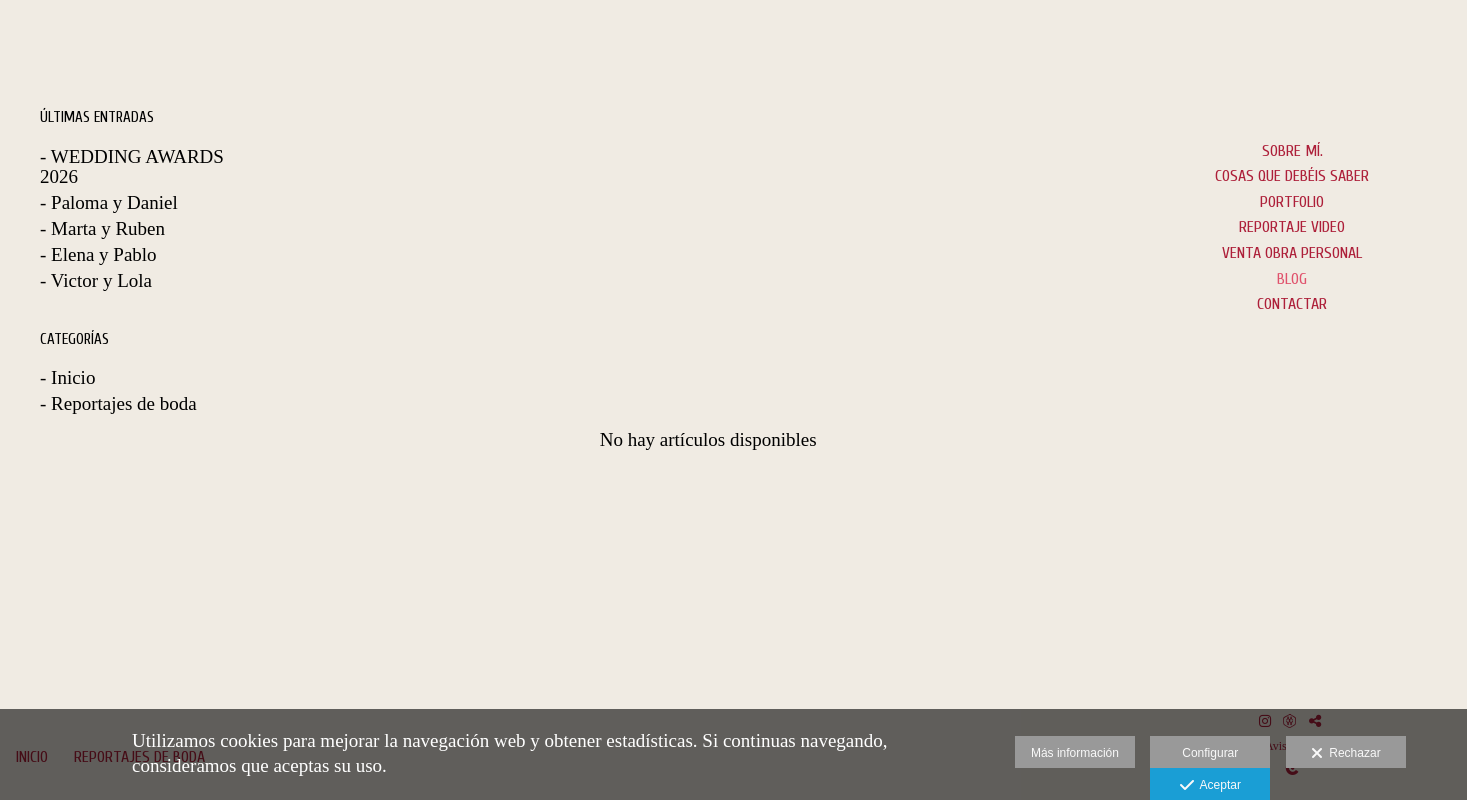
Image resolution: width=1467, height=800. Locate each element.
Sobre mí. (1292, 151)
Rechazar (1346, 754)
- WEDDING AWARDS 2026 (132, 167)
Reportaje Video (1292, 227)
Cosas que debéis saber (1292, 176)
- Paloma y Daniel (109, 202)
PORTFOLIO (1292, 202)
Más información (1075, 753)
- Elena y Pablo (98, 254)
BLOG (1292, 279)
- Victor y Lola (96, 280)
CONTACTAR (1292, 304)
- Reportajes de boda (118, 403)
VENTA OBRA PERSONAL (1292, 253)
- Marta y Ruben (102, 228)
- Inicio (67, 377)
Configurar (1210, 753)
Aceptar (1210, 786)
